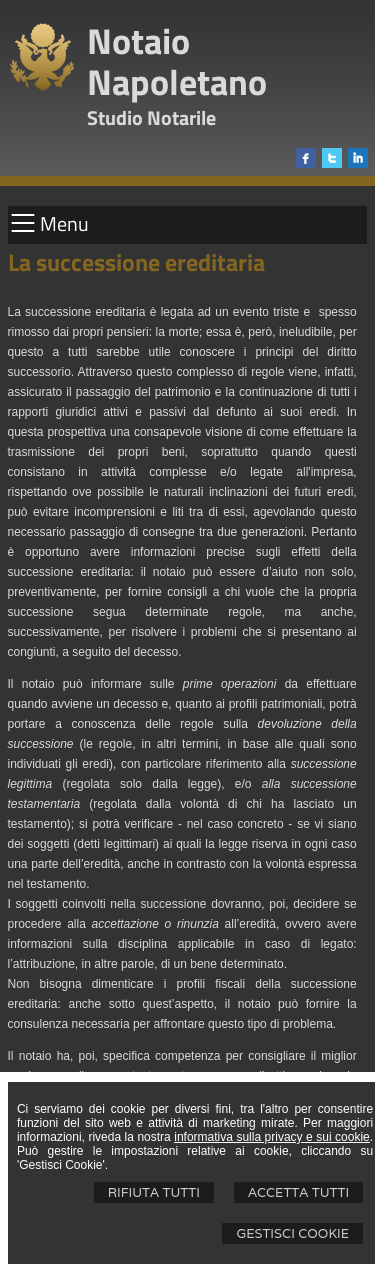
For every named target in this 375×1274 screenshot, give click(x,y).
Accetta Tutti (298, 1192)
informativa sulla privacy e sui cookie (272, 1137)
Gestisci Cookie (292, 1233)
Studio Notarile (151, 117)
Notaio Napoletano (177, 61)
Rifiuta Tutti (154, 1192)
